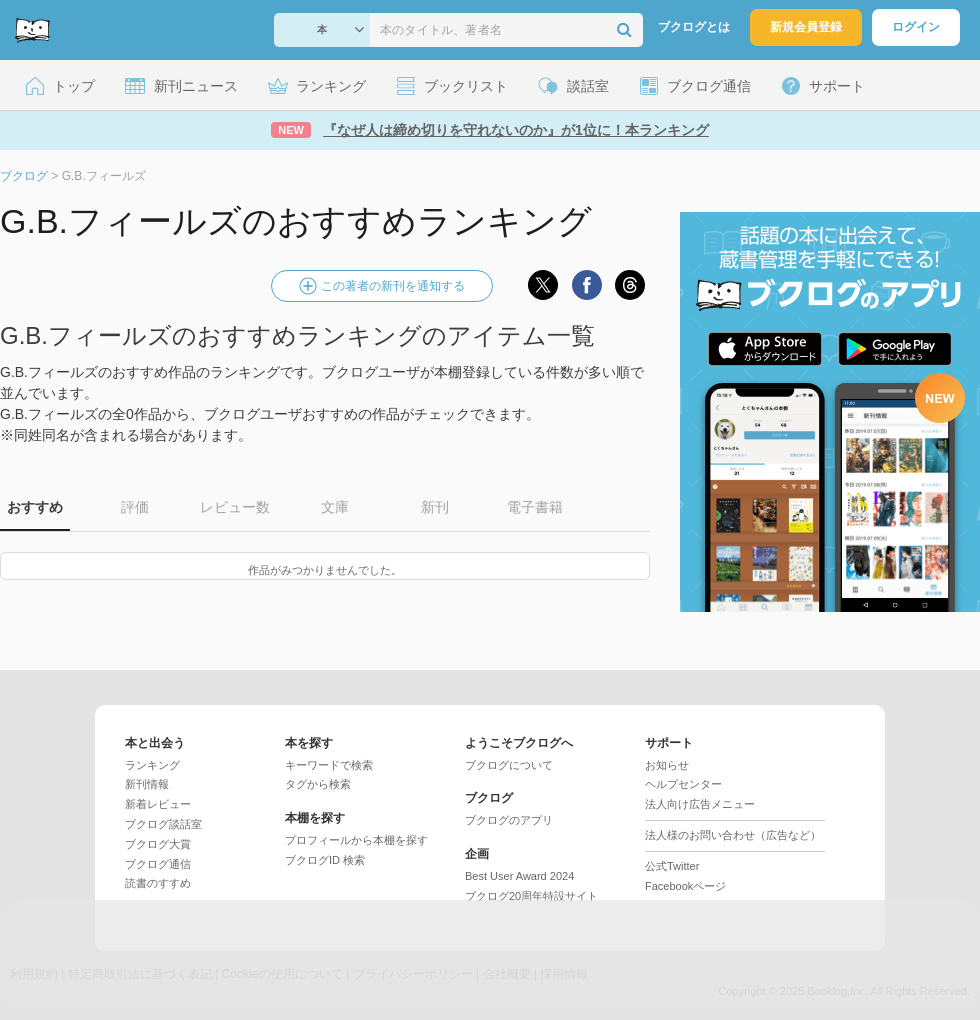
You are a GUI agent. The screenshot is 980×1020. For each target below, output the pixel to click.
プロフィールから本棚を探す (356, 840)
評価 (135, 507)
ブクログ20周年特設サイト (531, 896)
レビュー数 (235, 507)
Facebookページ (685, 886)
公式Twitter (672, 866)
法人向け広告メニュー (700, 804)
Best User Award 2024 (519, 876)
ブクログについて (509, 765)
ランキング (152, 765)
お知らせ (667, 765)
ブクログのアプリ (509, 820)
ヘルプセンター (683, 784)
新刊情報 (147, 784)
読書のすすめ (158, 883)
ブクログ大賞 (158, 844)
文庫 (335, 507)
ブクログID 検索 (325, 860)
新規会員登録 (806, 27)
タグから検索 (318, 784)
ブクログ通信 (158, 864)
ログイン (916, 27)
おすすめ (35, 507)
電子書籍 (535, 507)
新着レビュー (158, 804)
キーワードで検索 (329, 765)
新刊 (435, 507)
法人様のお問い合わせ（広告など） (733, 835)
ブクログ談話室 (163, 824)
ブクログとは (694, 27)
